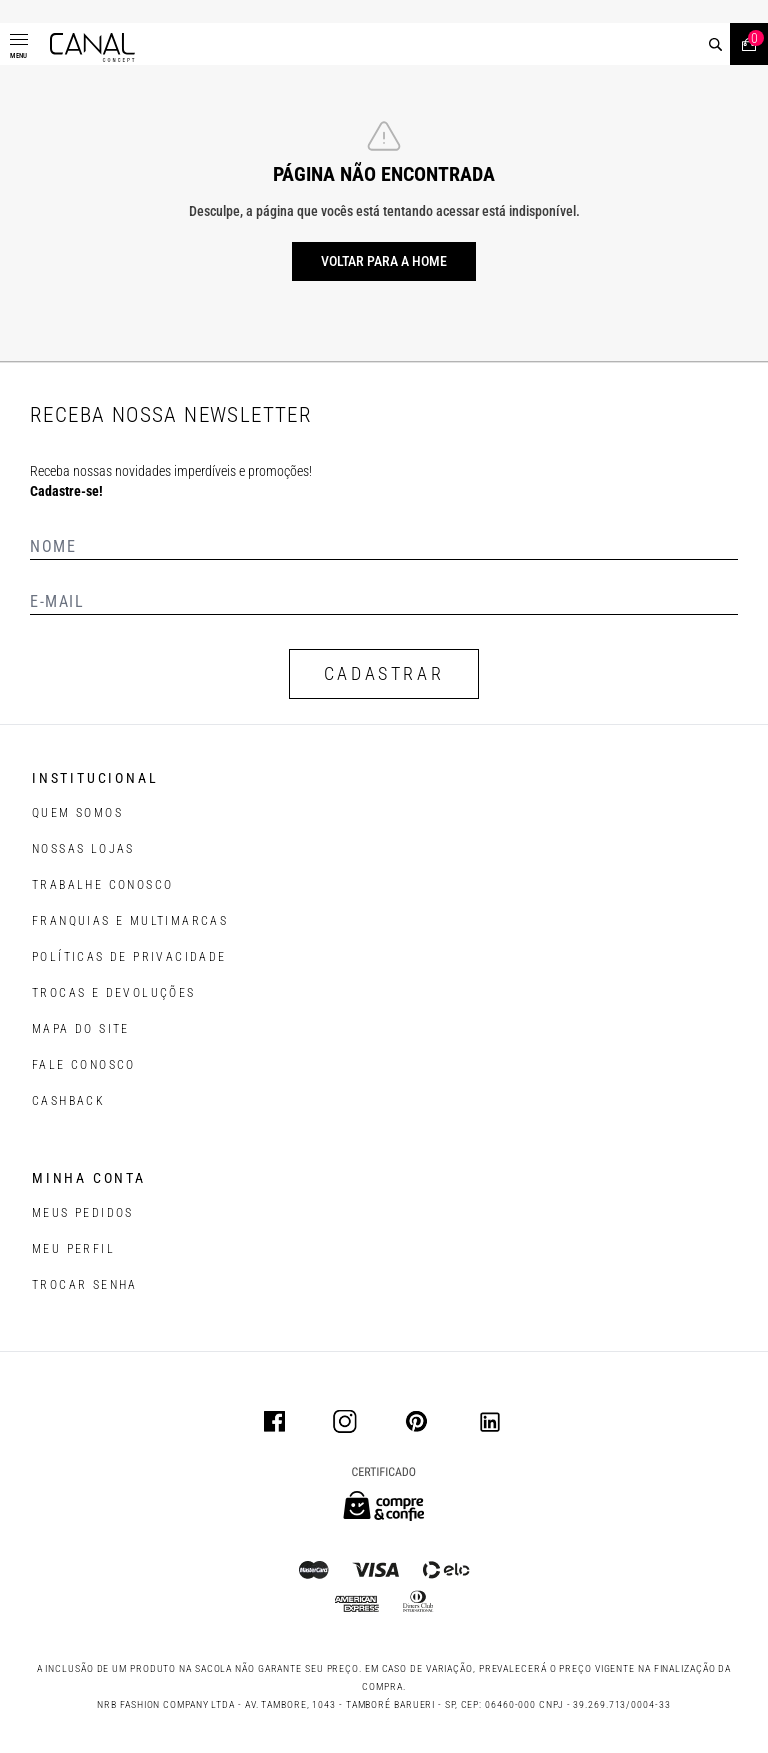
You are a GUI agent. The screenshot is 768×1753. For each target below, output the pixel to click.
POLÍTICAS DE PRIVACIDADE (129, 957)
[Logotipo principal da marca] (92, 47)
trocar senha (85, 1285)
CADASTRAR (384, 673)
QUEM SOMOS (77, 813)
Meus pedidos (83, 1213)
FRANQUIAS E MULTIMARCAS (130, 921)
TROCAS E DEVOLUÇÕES (114, 993)
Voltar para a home (384, 261)
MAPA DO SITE (81, 1029)
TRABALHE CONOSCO (102, 885)
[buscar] (715, 44)
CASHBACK (68, 1101)
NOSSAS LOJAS (83, 849)
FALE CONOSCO (84, 1065)
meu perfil (73, 1249)
